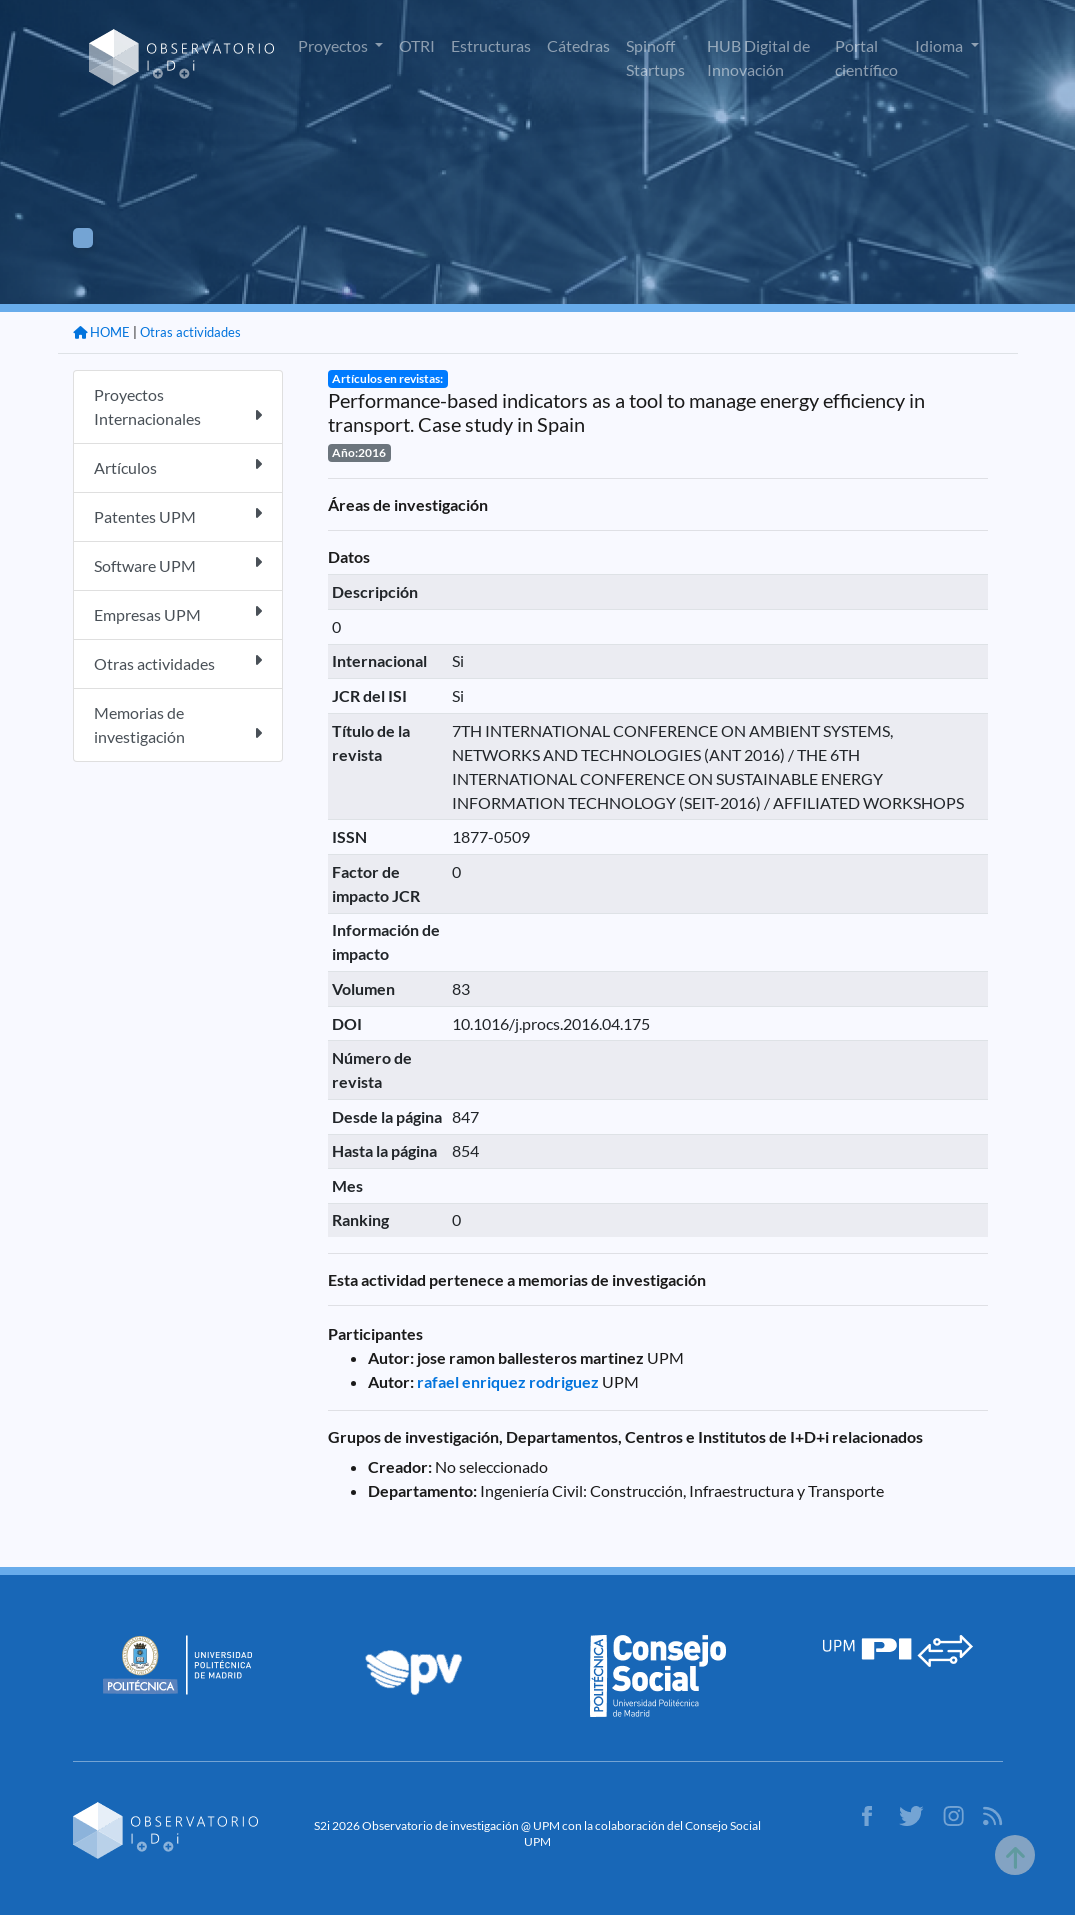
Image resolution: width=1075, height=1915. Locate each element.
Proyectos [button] (334, 45)
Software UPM (178, 564)
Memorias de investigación (178, 724)
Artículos (178, 466)
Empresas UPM (178, 613)
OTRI (417, 45)
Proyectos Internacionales (178, 406)
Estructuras (491, 45)
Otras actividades (190, 332)
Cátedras (578, 45)
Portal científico (866, 57)
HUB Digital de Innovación (758, 57)
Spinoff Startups (655, 57)
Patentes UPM (178, 515)
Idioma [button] (940, 45)
